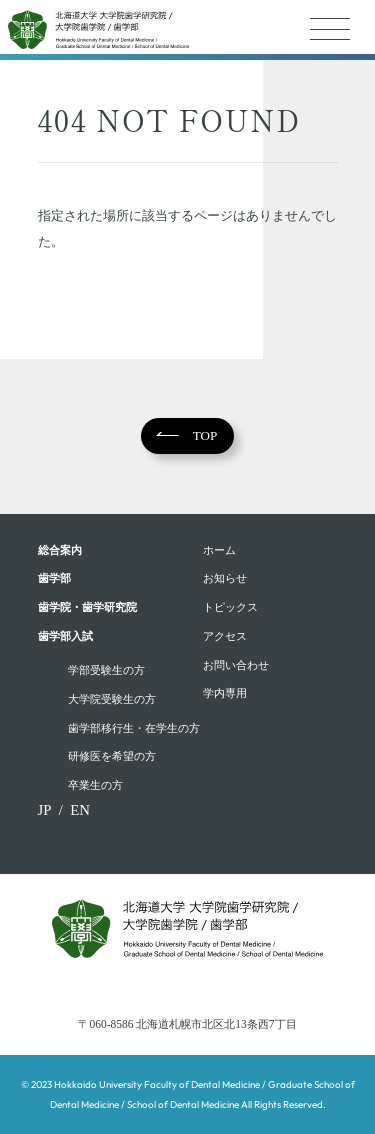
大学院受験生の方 (112, 699)
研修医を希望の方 (112, 756)
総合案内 (60, 550)
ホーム (219, 550)
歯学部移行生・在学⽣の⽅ (134, 728)
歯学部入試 (65, 636)
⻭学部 (54, 578)
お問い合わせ (236, 665)
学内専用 (225, 693)
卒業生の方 (95, 785)
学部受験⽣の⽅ (106, 670)
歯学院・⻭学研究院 (87, 607)
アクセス (225, 636)
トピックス (230, 607)
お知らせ (225, 578)
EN (80, 810)
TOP (205, 435)
